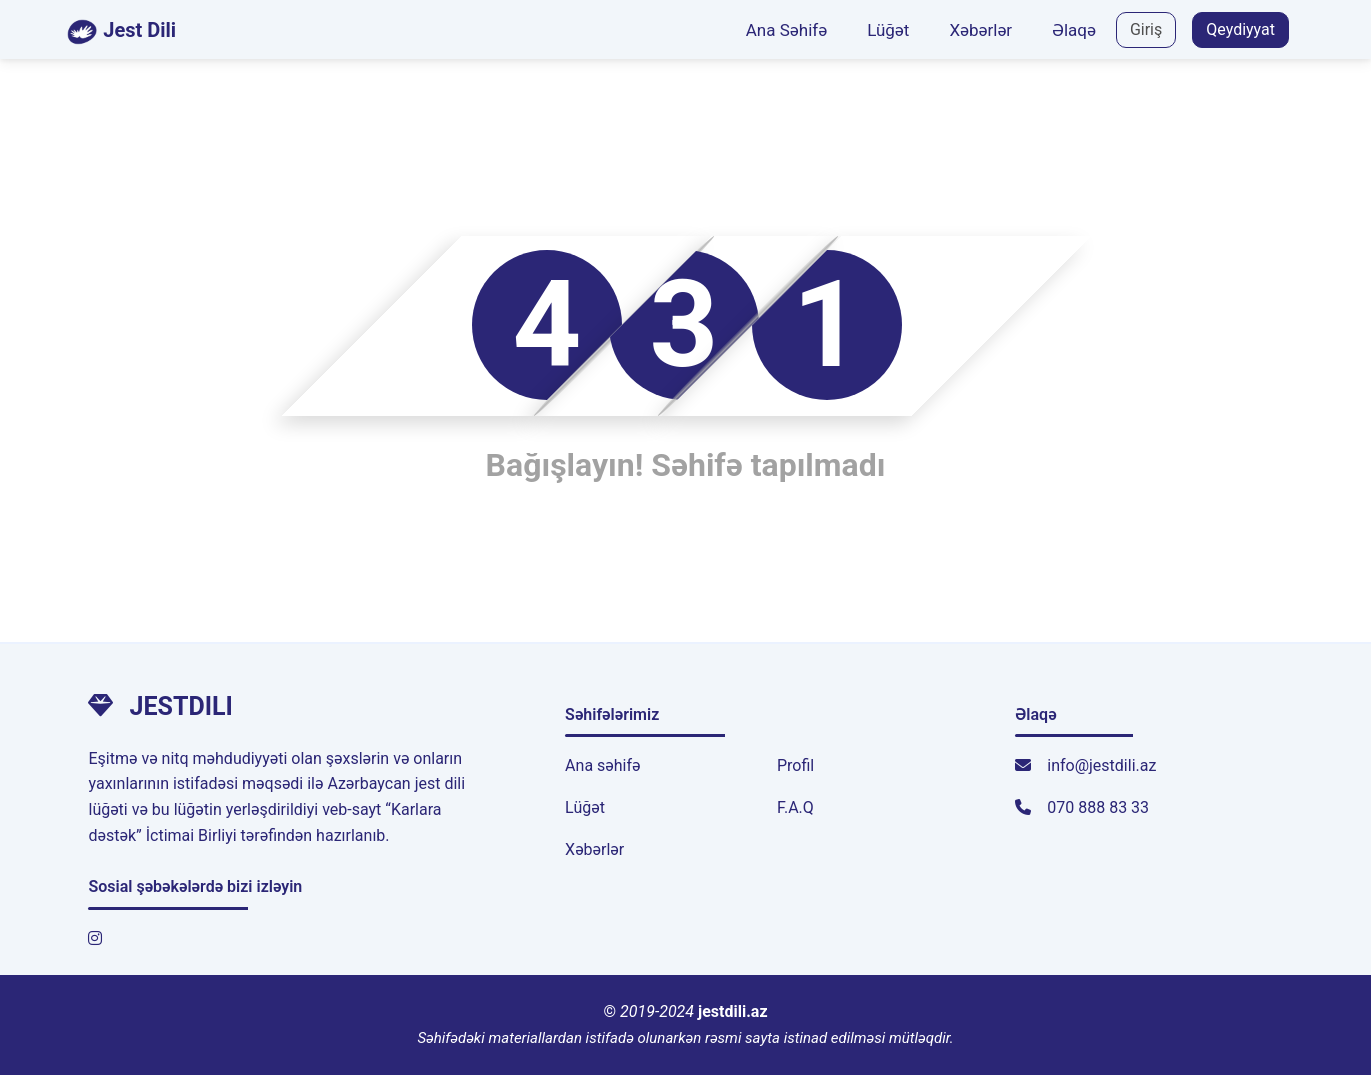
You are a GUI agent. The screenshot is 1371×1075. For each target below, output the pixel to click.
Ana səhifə (602, 765)
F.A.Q (795, 807)
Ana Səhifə (786, 30)
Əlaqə (1074, 30)
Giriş (1146, 29)
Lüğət (888, 30)
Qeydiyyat (1240, 29)
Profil (795, 765)
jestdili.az (733, 1011)
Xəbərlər (980, 30)
